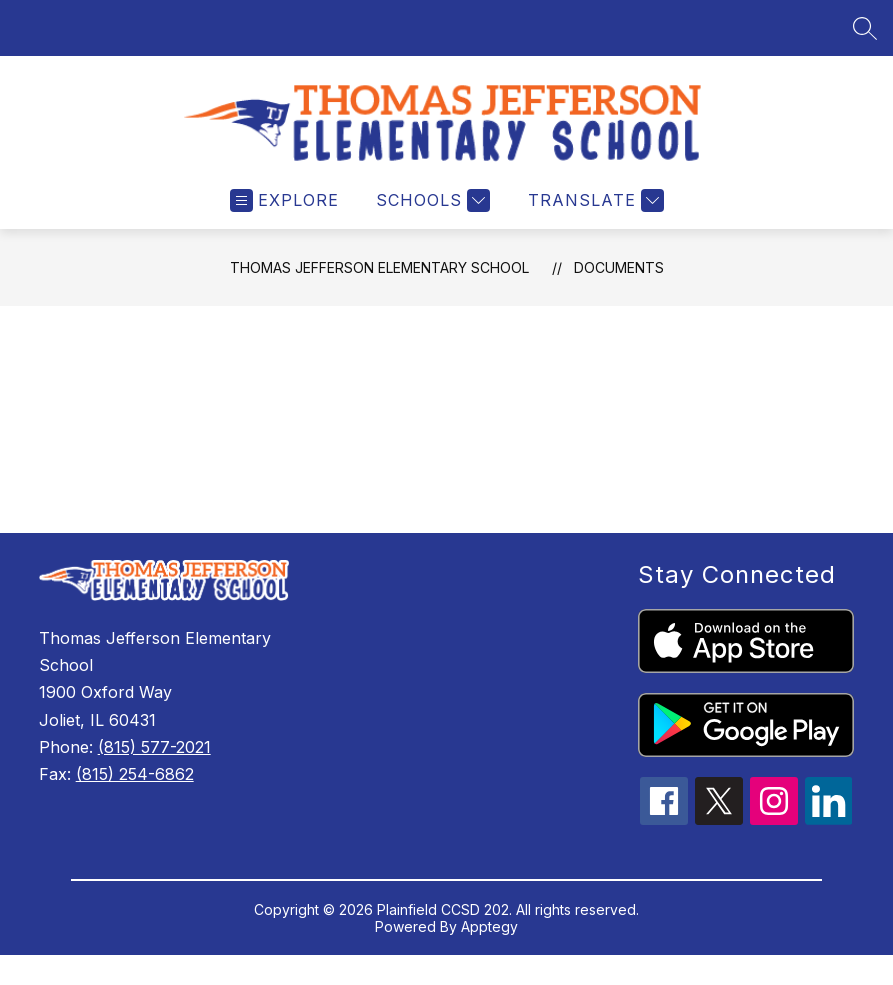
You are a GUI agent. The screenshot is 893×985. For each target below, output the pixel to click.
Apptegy (489, 941)
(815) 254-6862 (135, 789)
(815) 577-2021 (154, 762)
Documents (619, 282)
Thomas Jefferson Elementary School (379, 282)
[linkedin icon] (829, 834)
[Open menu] (284, 215)
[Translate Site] (593, 215)
